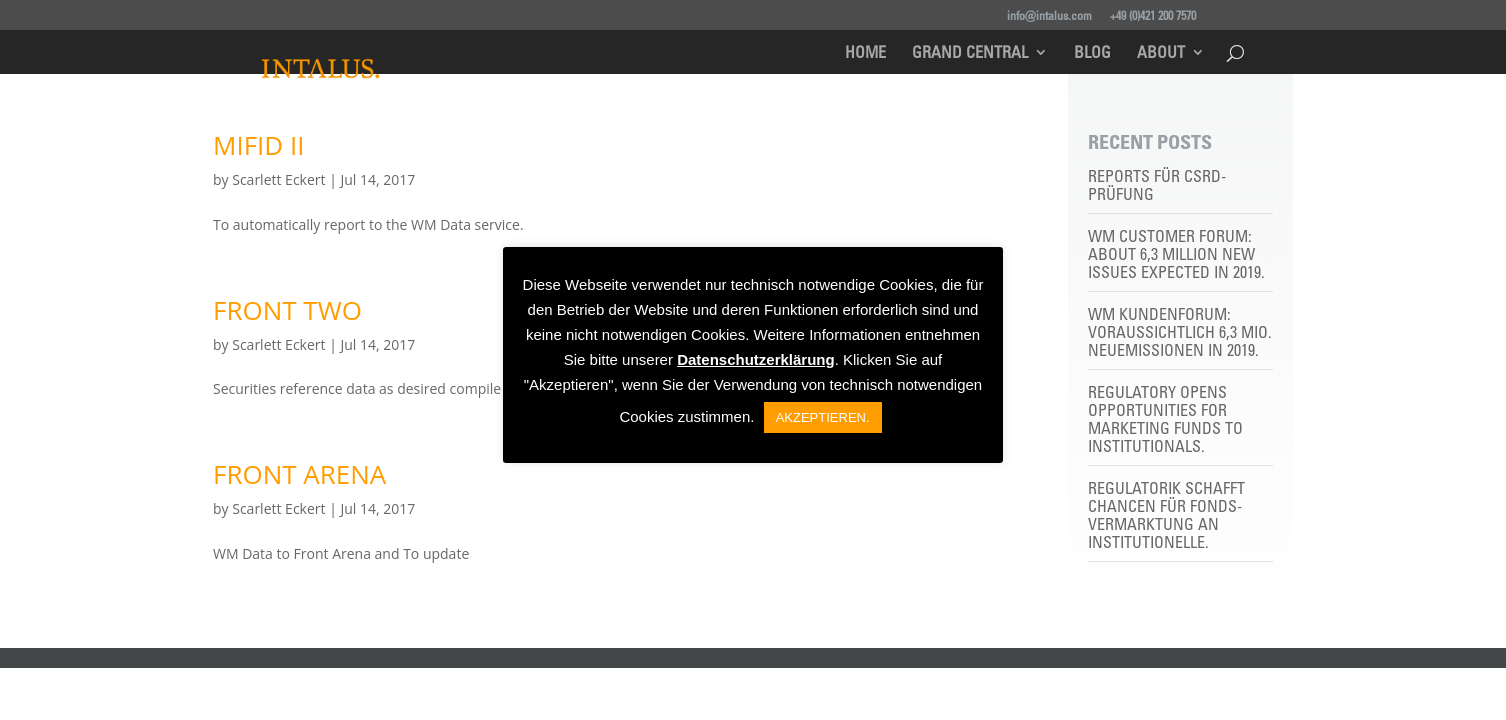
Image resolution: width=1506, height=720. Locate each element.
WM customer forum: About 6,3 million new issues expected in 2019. (1176, 254)
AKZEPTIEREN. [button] (823, 417)
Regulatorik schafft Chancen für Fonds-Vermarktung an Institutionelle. (1166, 515)
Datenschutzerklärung (756, 359)
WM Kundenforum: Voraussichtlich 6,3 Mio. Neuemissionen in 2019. (1180, 332)
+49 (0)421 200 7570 (1153, 15)
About (1161, 53)
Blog (1092, 53)
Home (865, 53)
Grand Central (970, 53)
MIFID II (258, 145)
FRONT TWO (287, 310)
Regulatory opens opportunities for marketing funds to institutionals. (1165, 419)
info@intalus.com (1049, 15)
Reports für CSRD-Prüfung (1157, 185)
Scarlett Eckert (278, 179)
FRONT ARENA (299, 474)
